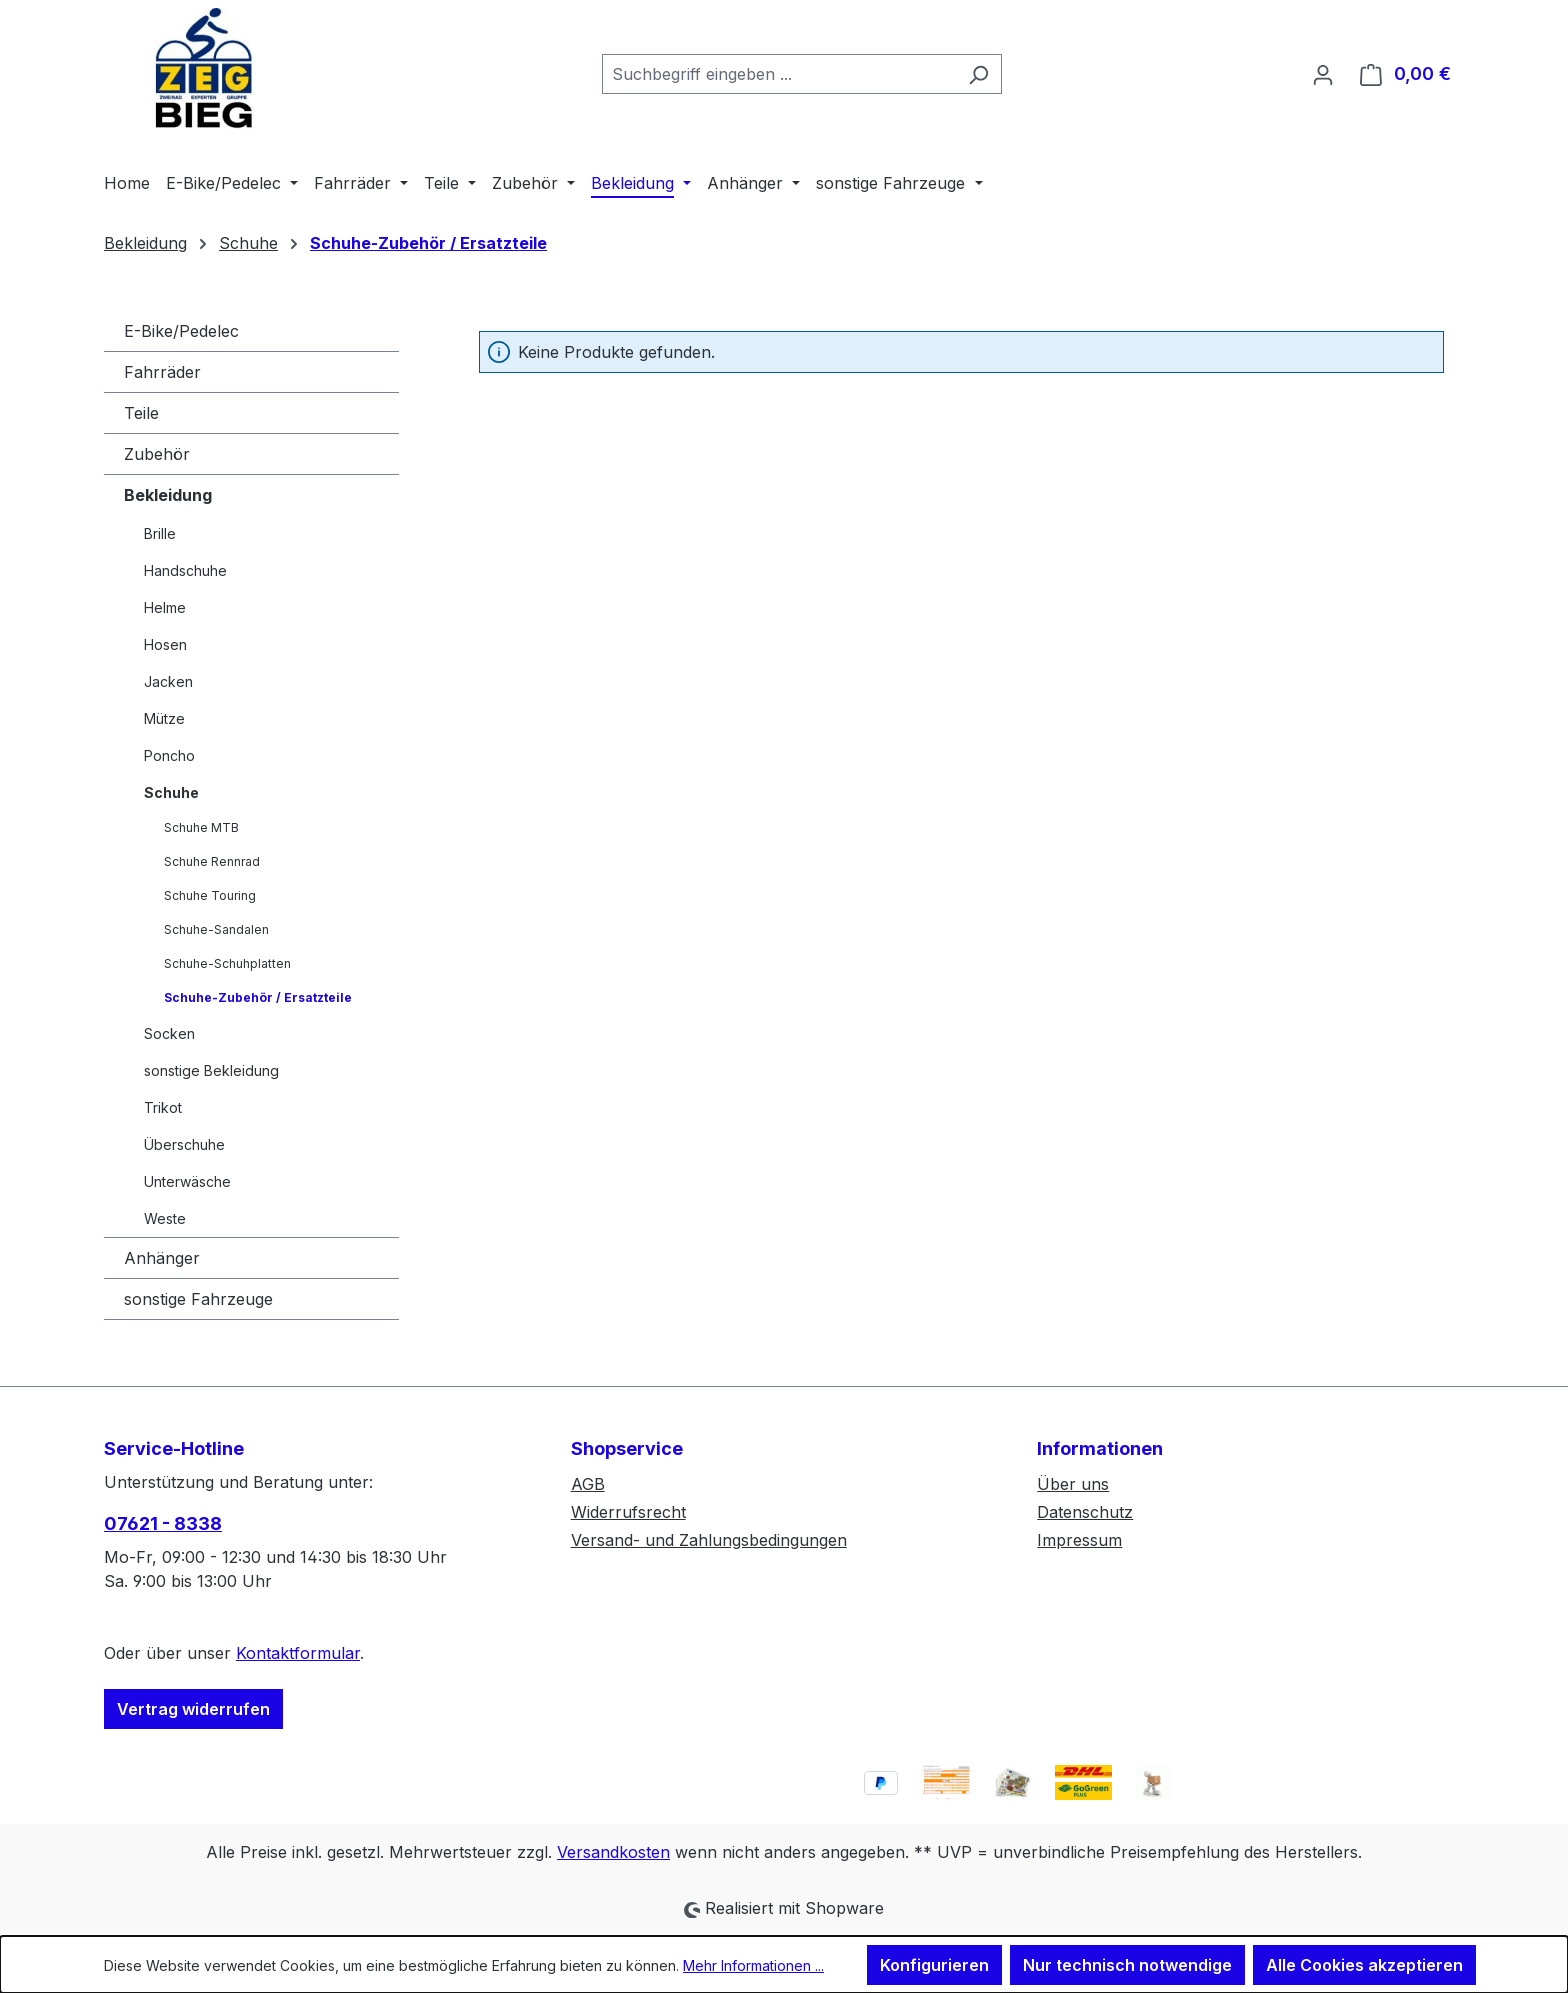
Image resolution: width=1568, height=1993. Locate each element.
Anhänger (162, 1258)
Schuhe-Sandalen (216, 929)
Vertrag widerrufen (193, 1709)
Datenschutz (1085, 1512)
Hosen (165, 644)
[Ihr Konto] (1323, 74)
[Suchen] (978, 74)
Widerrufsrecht (628, 1512)
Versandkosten (613, 1852)
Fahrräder (162, 372)
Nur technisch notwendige (1127, 1965)
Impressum (1079, 1540)
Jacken (168, 681)
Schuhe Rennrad (212, 861)
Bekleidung (168, 495)
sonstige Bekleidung (211, 1070)
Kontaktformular (298, 1653)
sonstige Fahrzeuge (198, 1299)
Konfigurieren (934, 1965)
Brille (160, 533)
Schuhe (171, 792)
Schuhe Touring (210, 895)
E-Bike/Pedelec (181, 331)
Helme (165, 607)
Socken (169, 1033)
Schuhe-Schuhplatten (227, 963)
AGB (588, 1484)
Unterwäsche (187, 1181)
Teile (141, 413)
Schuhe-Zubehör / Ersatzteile (258, 997)
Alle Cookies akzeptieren (1364, 1965)
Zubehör (157, 454)
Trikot (163, 1107)
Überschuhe (184, 1144)
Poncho (169, 755)
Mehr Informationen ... (753, 1965)
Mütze (164, 718)
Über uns (1073, 1484)
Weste (165, 1218)
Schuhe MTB (201, 827)
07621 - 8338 (163, 1523)
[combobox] (779, 74)
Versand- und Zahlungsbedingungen (709, 1540)
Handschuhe (185, 570)
